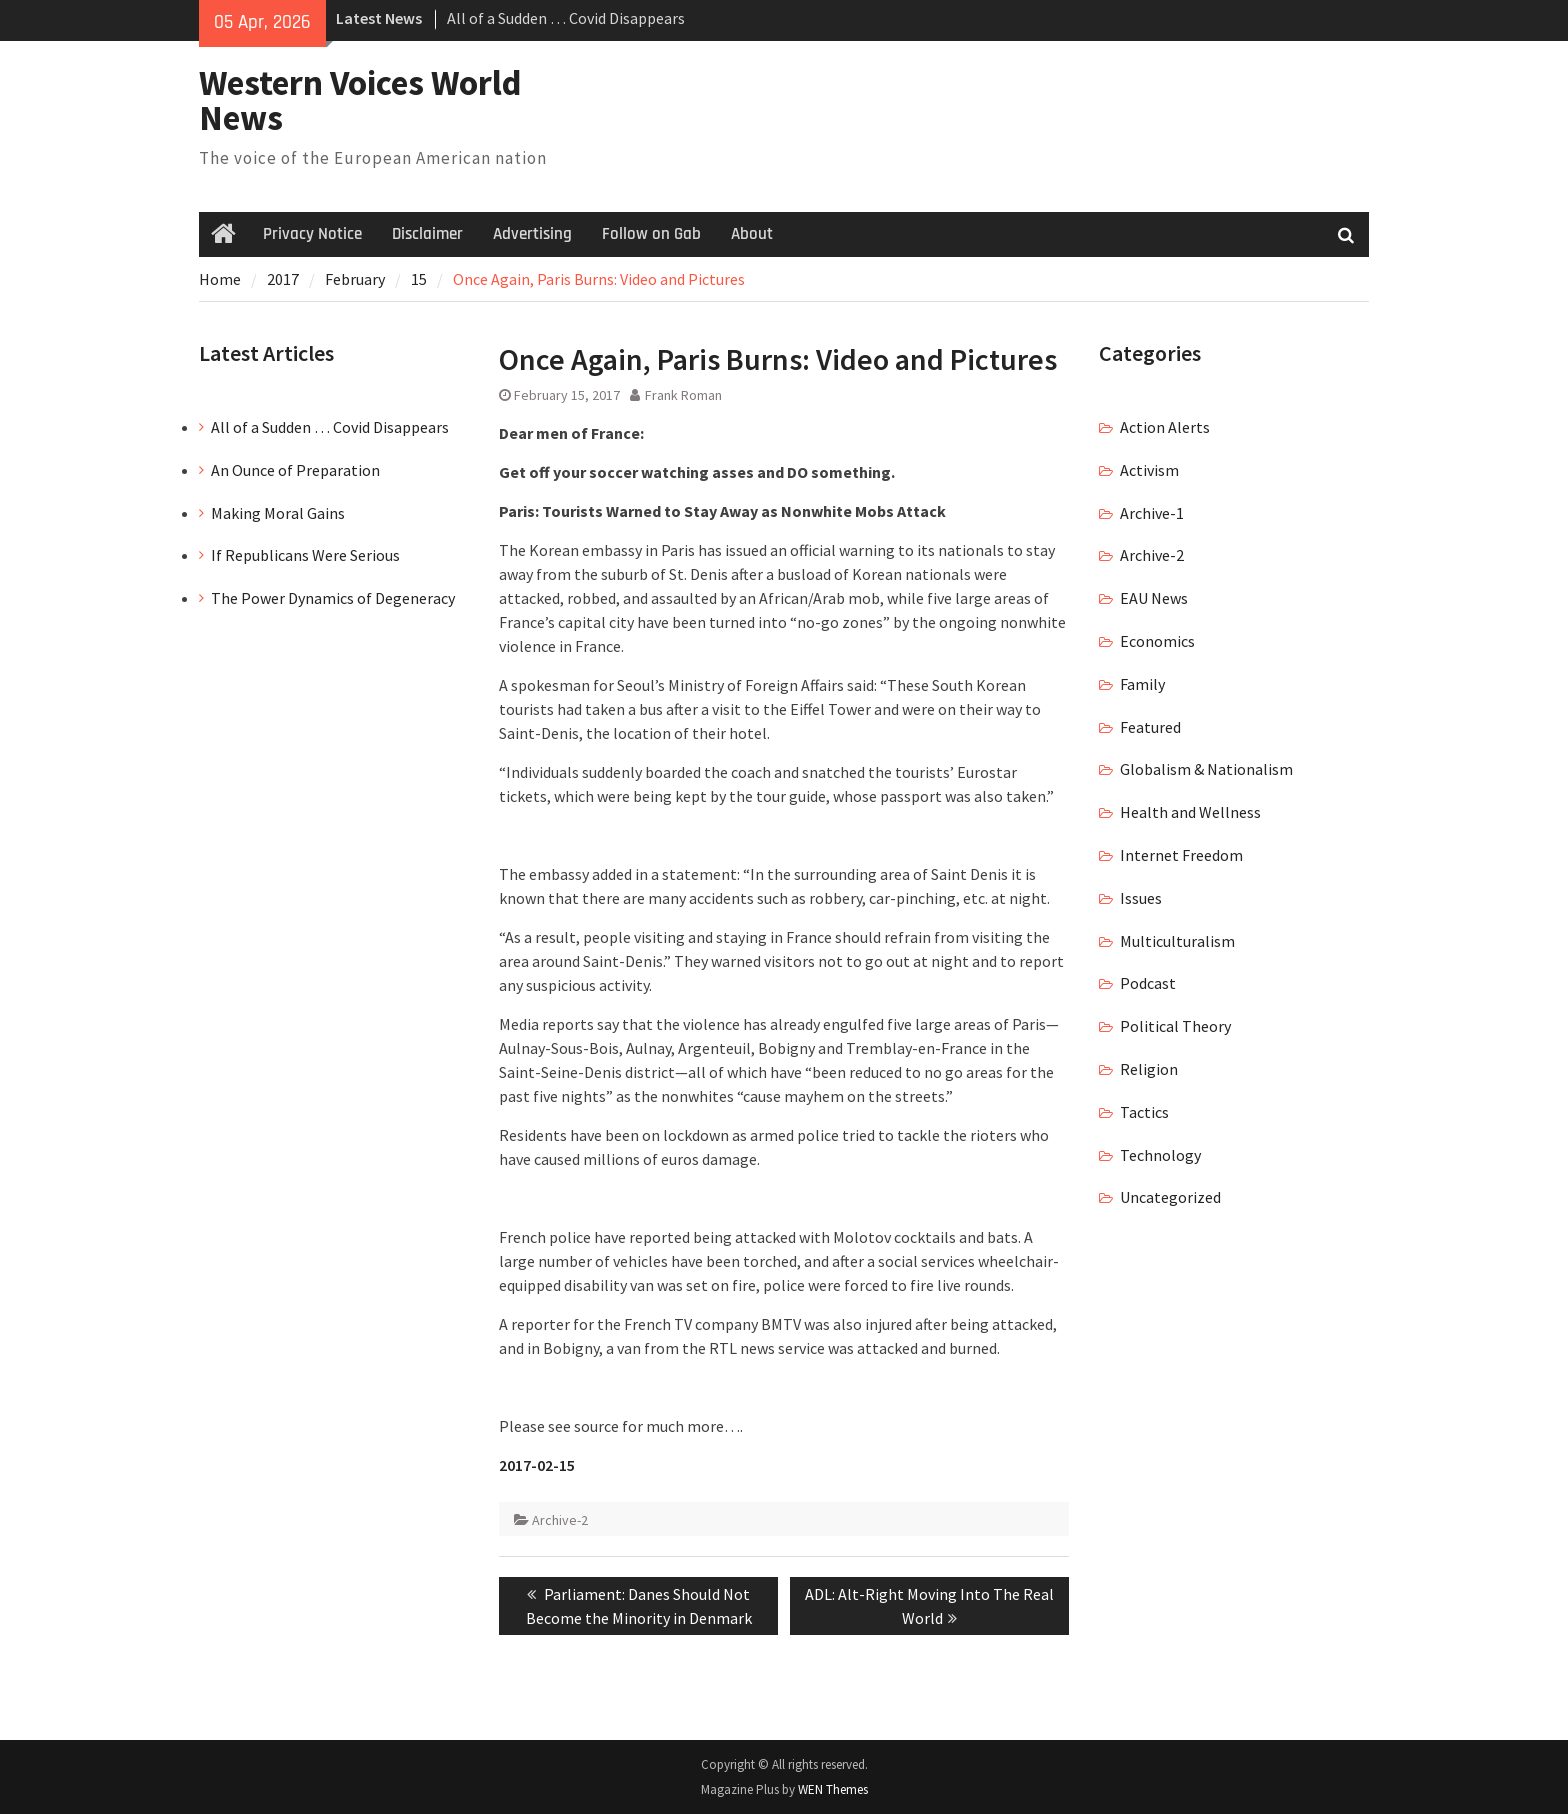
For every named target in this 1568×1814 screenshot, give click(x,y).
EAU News (1154, 598)
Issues (1141, 898)
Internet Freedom (1181, 855)
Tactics (1144, 1112)
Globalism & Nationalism (1206, 769)
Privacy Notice (312, 234)
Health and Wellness (1190, 812)
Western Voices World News (360, 100)
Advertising (532, 234)
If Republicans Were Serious (305, 555)
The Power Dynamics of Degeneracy (333, 598)
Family (1142, 684)
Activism (1149, 470)
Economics (1157, 641)
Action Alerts (1165, 427)
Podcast (1148, 983)
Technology (1160, 1155)
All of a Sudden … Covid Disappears (566, 18)
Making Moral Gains (278, 513)
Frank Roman (683, 395)
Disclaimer (427, 234)
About (752, 234)
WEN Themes (833, 1789)
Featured (1150, 727)
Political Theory (1175, 1026)
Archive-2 (560, 1520)
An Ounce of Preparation (295, 470)
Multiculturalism (1177, 941)
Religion (1149, 1069)
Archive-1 (1152, 513)
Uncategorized (1170, 1197)
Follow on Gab (651, 234)
